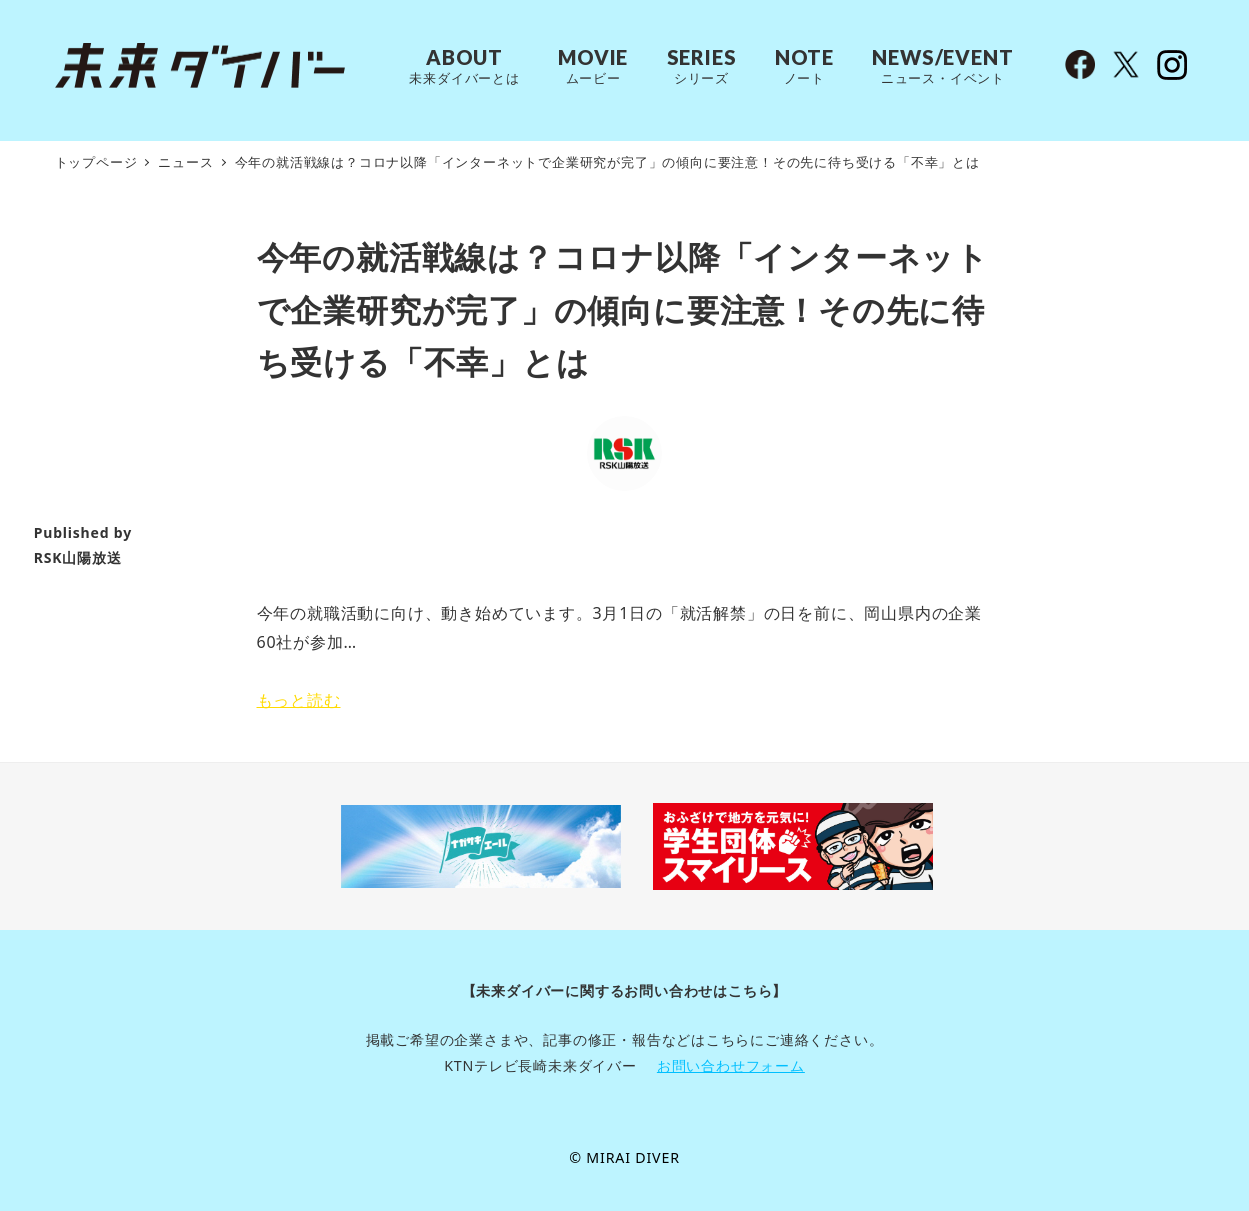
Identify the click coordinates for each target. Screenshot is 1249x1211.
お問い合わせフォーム (731, 1065)
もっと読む (299, 700)
